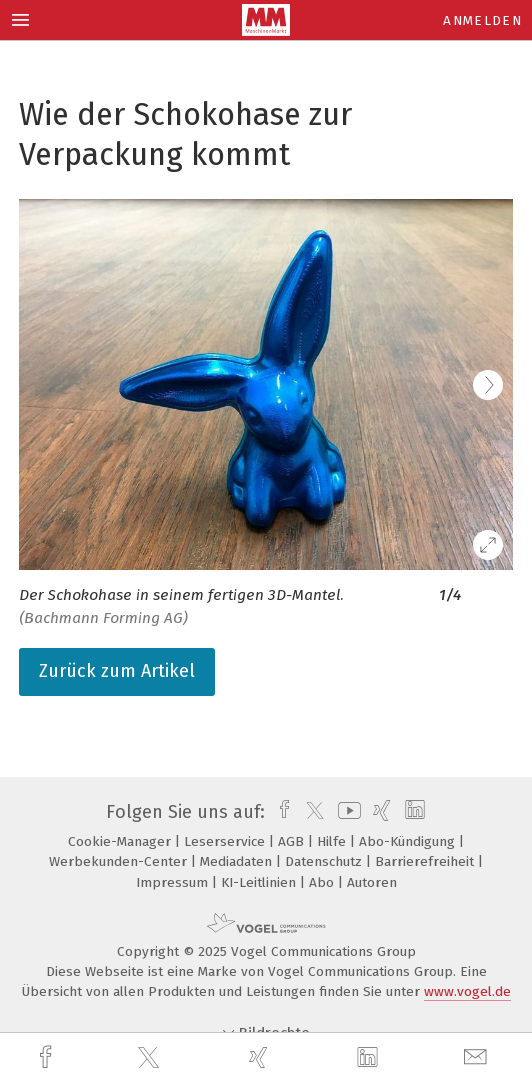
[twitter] (151, 1058)
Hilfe (333, 841)
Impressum (174, 882)
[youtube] (346, 812)
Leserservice (226, 841)
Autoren (372, 882)
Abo (323, 882)
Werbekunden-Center (120, 861)
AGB (293, 841)
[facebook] (48, 1057)
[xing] (261, 1057)
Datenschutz (325, 861)
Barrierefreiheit (426, 861)
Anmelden (482, 20)
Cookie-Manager (121, 841)
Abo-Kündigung (409, 841)
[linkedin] (370, 1058)
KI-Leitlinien (260, 882)
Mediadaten (238, 861)
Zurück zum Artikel (117, 671)
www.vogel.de (467, 991)
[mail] (478, 1057)
